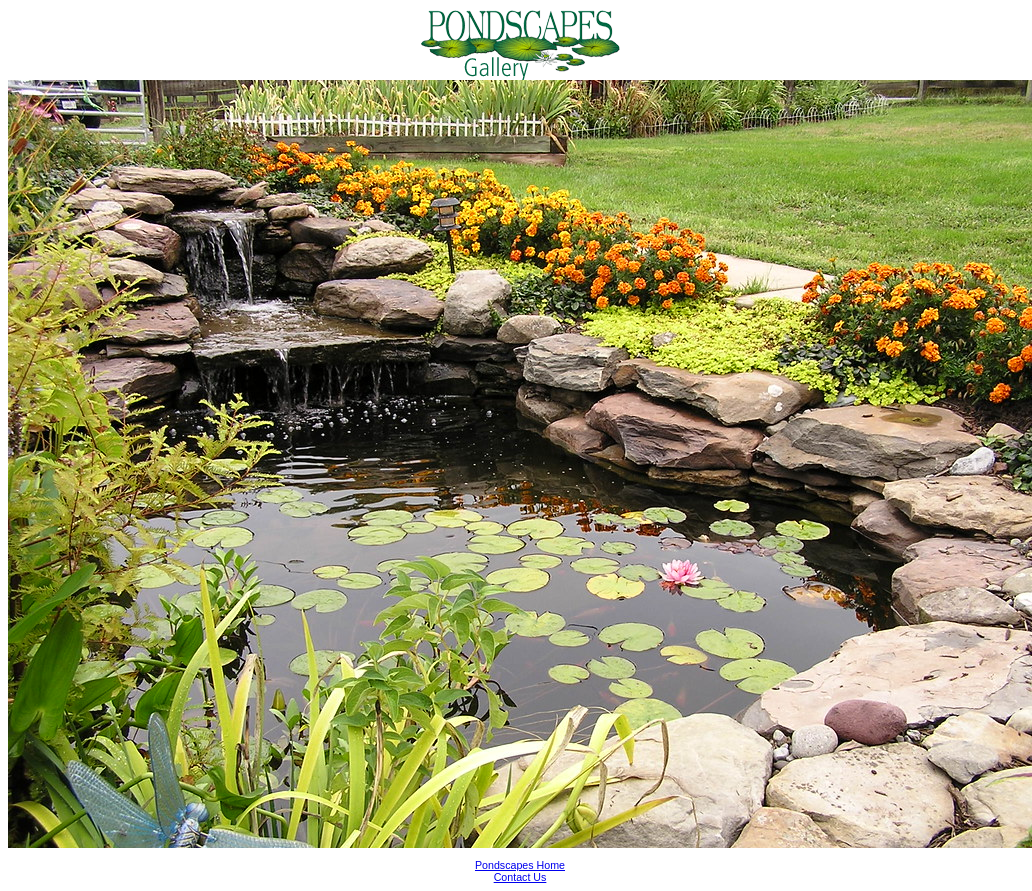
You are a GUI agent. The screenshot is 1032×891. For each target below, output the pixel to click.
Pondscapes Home (520, 865)
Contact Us (520, 877)
